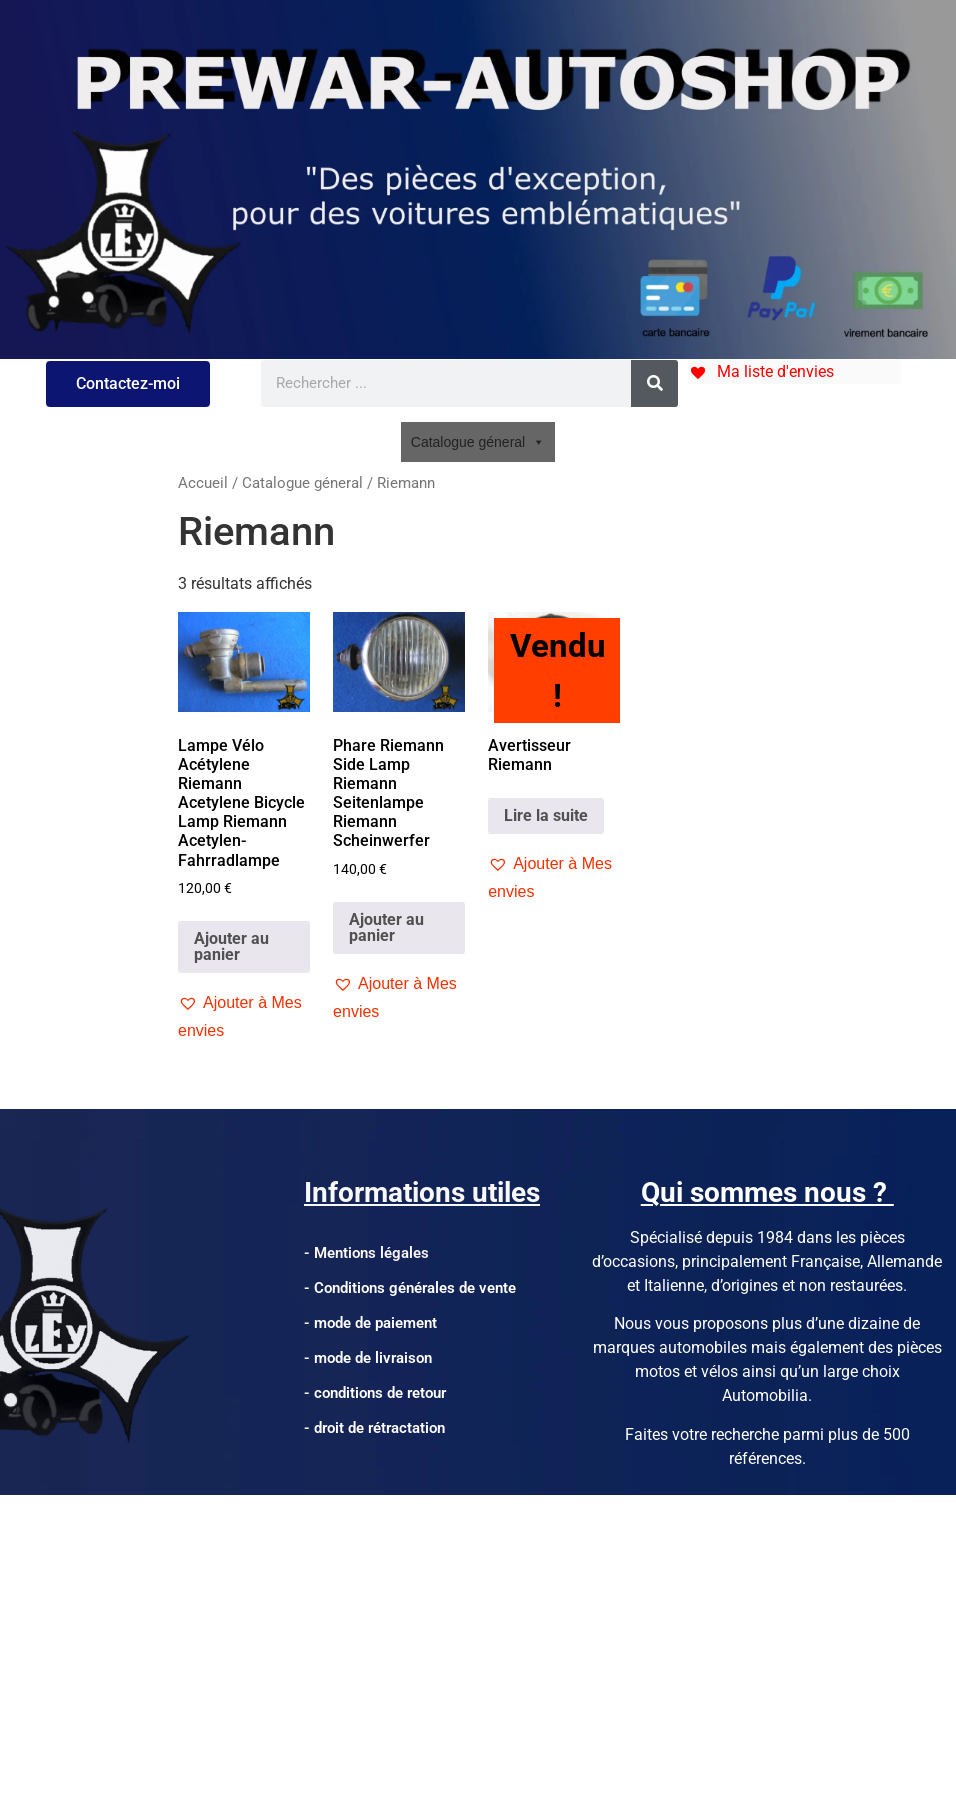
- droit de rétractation (374, 1428)
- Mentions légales (366, 1253)
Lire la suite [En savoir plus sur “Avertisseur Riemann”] (546, 815)
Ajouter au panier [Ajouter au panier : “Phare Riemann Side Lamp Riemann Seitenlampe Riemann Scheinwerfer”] (386, 927)
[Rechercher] (654, 383)
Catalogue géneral (478, 442)
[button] (244, 1017)
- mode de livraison (368, 1358)
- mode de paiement (370, 1323)
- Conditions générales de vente (410, 1288)
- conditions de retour (375, 1393)
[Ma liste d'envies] (761, 371)
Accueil (203, 483)
